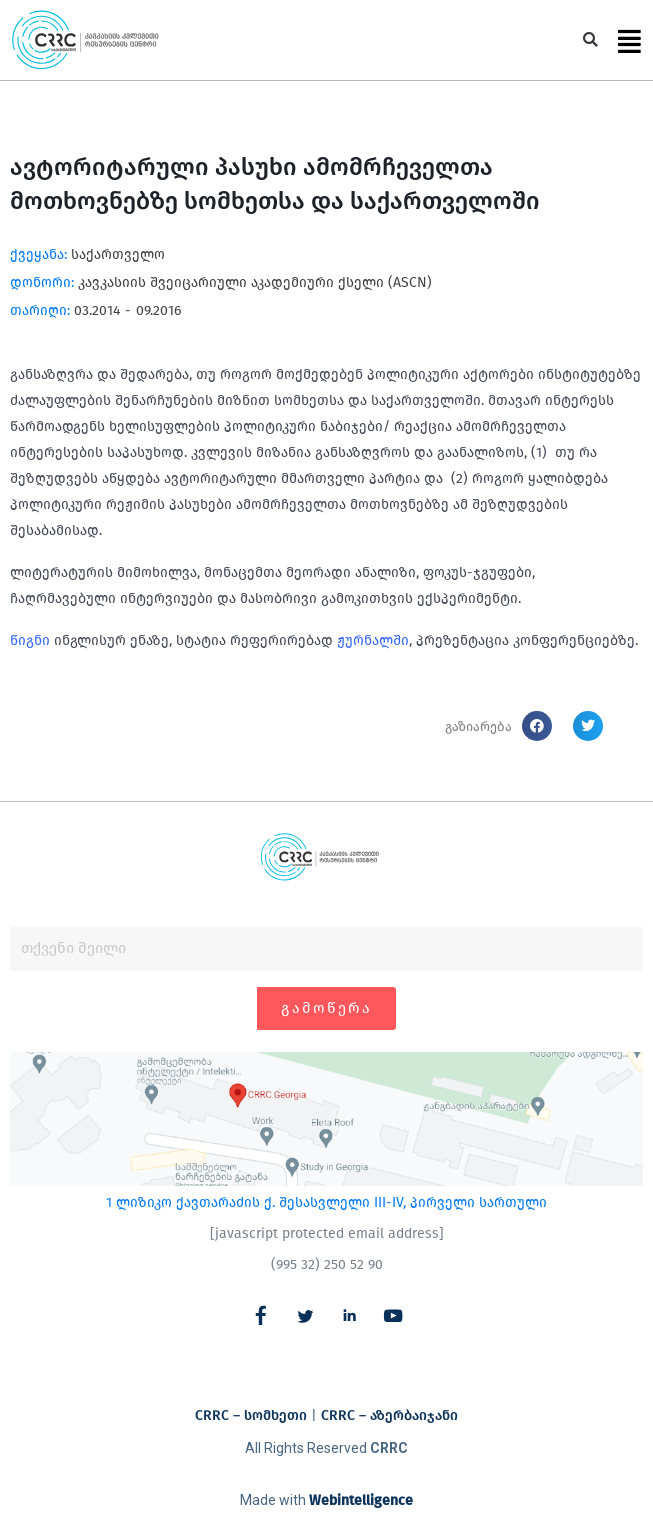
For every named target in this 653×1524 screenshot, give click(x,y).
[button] (590, 40)
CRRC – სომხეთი (251, 1415)
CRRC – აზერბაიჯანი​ (389, 1415)
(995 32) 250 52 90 (327, 1264)
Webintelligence (361, 1500)
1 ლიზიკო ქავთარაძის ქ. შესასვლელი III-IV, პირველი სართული (326, 1202)
